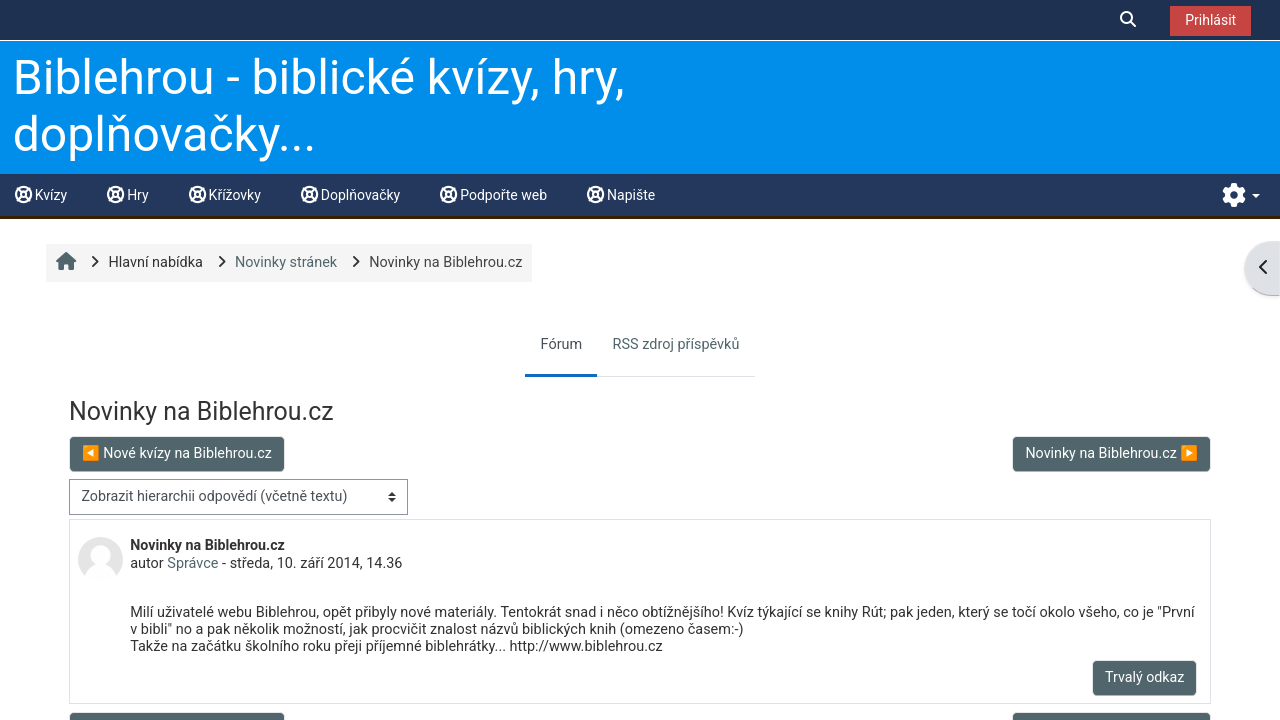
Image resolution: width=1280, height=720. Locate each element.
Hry (127, 195)
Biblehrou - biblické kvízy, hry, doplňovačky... (319, 106)
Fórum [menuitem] (562, 344)
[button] (1129, 19)
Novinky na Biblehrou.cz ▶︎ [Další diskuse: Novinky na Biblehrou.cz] (1111, 453)
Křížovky (225, 195)
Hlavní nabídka (155, 262)
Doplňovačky (350, 195)
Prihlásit (1210, 20)
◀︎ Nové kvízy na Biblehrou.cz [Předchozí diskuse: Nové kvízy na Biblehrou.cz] (177, 453)
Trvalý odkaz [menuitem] (1144, 677)
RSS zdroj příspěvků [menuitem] (676, 344)
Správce (192, 563)
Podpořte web (493, 195)
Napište (621, 195)
